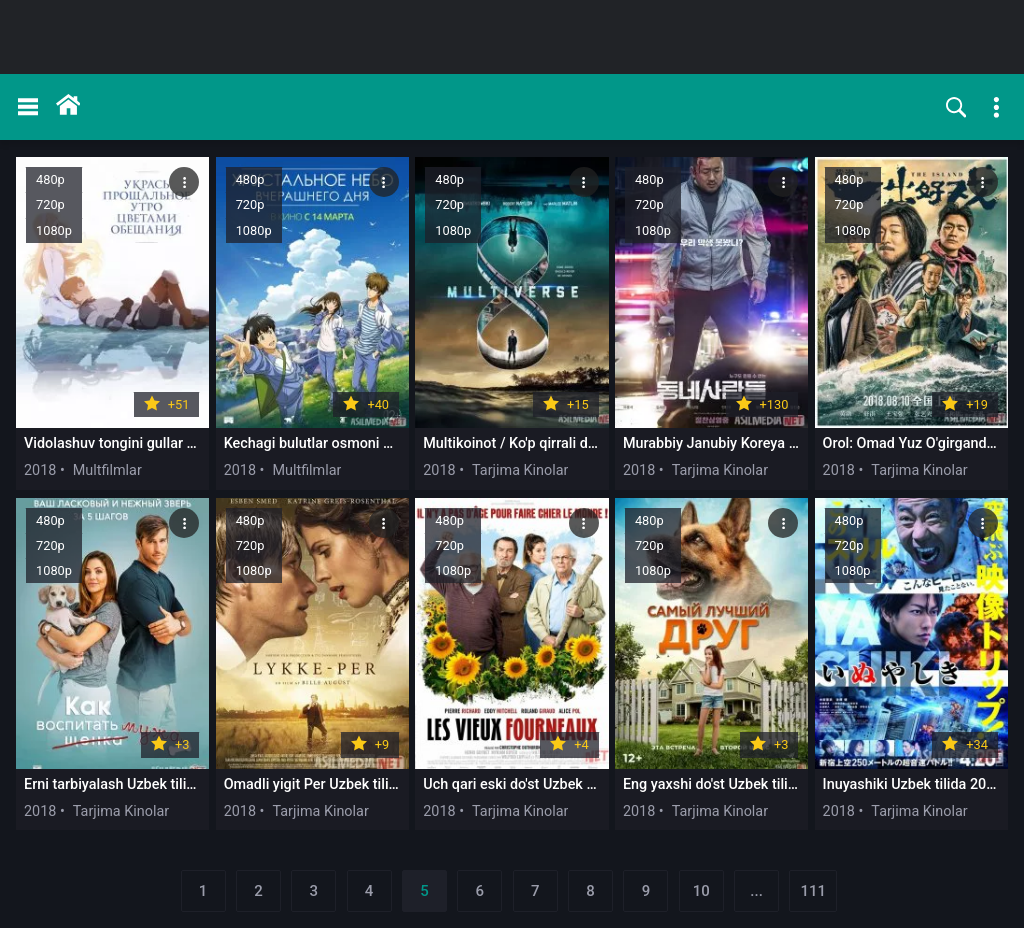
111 (813, 891)
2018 (40, 470)
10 (701, 891)
